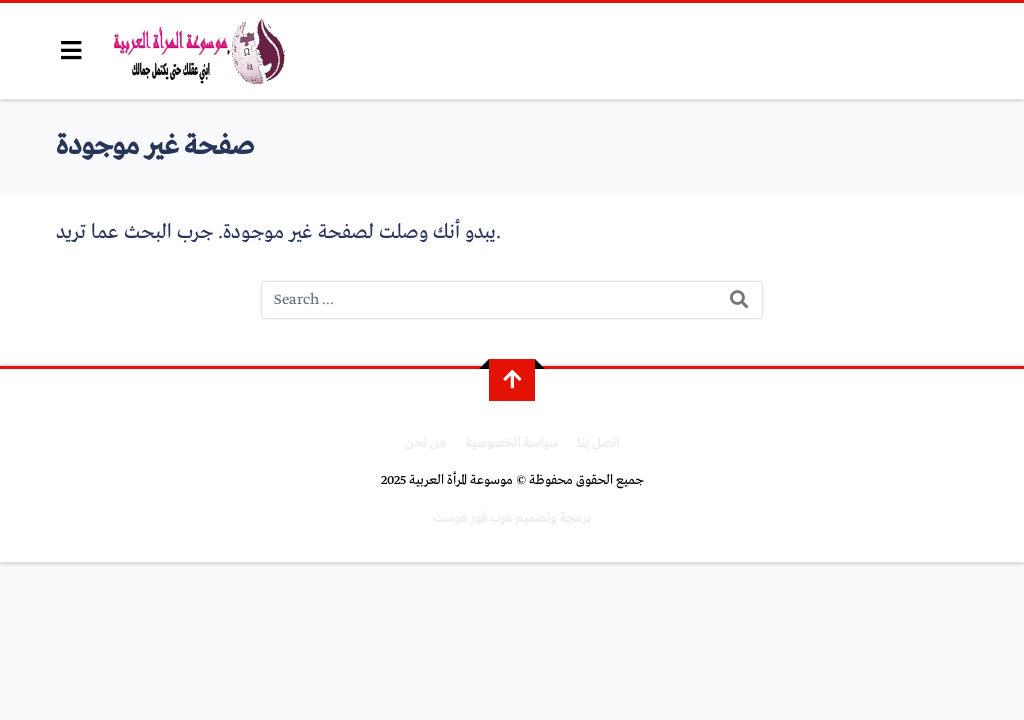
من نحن (425, 443)
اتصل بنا (598, 443)
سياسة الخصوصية (511, 443)
